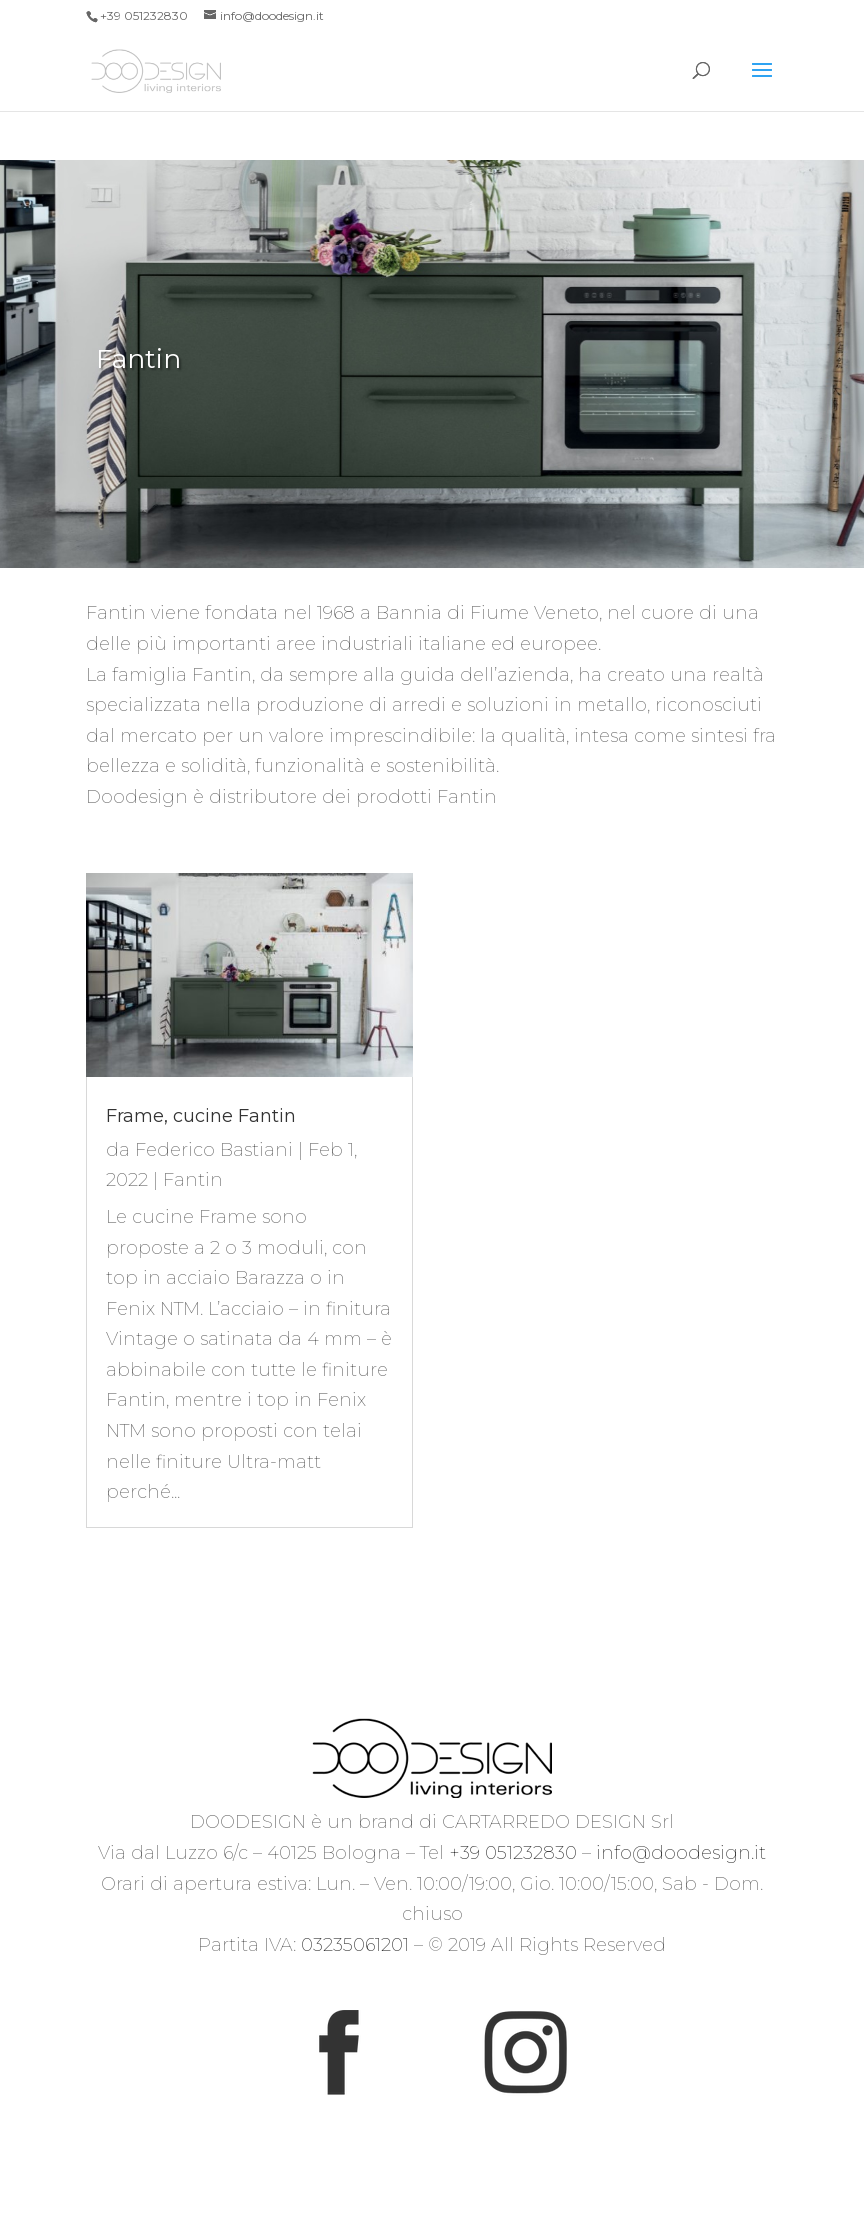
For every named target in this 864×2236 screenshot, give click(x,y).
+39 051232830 (513, 1853)
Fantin (193, 1180)
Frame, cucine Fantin (201, 1116)
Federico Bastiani (214, 1150)
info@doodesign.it (681, 1853)
